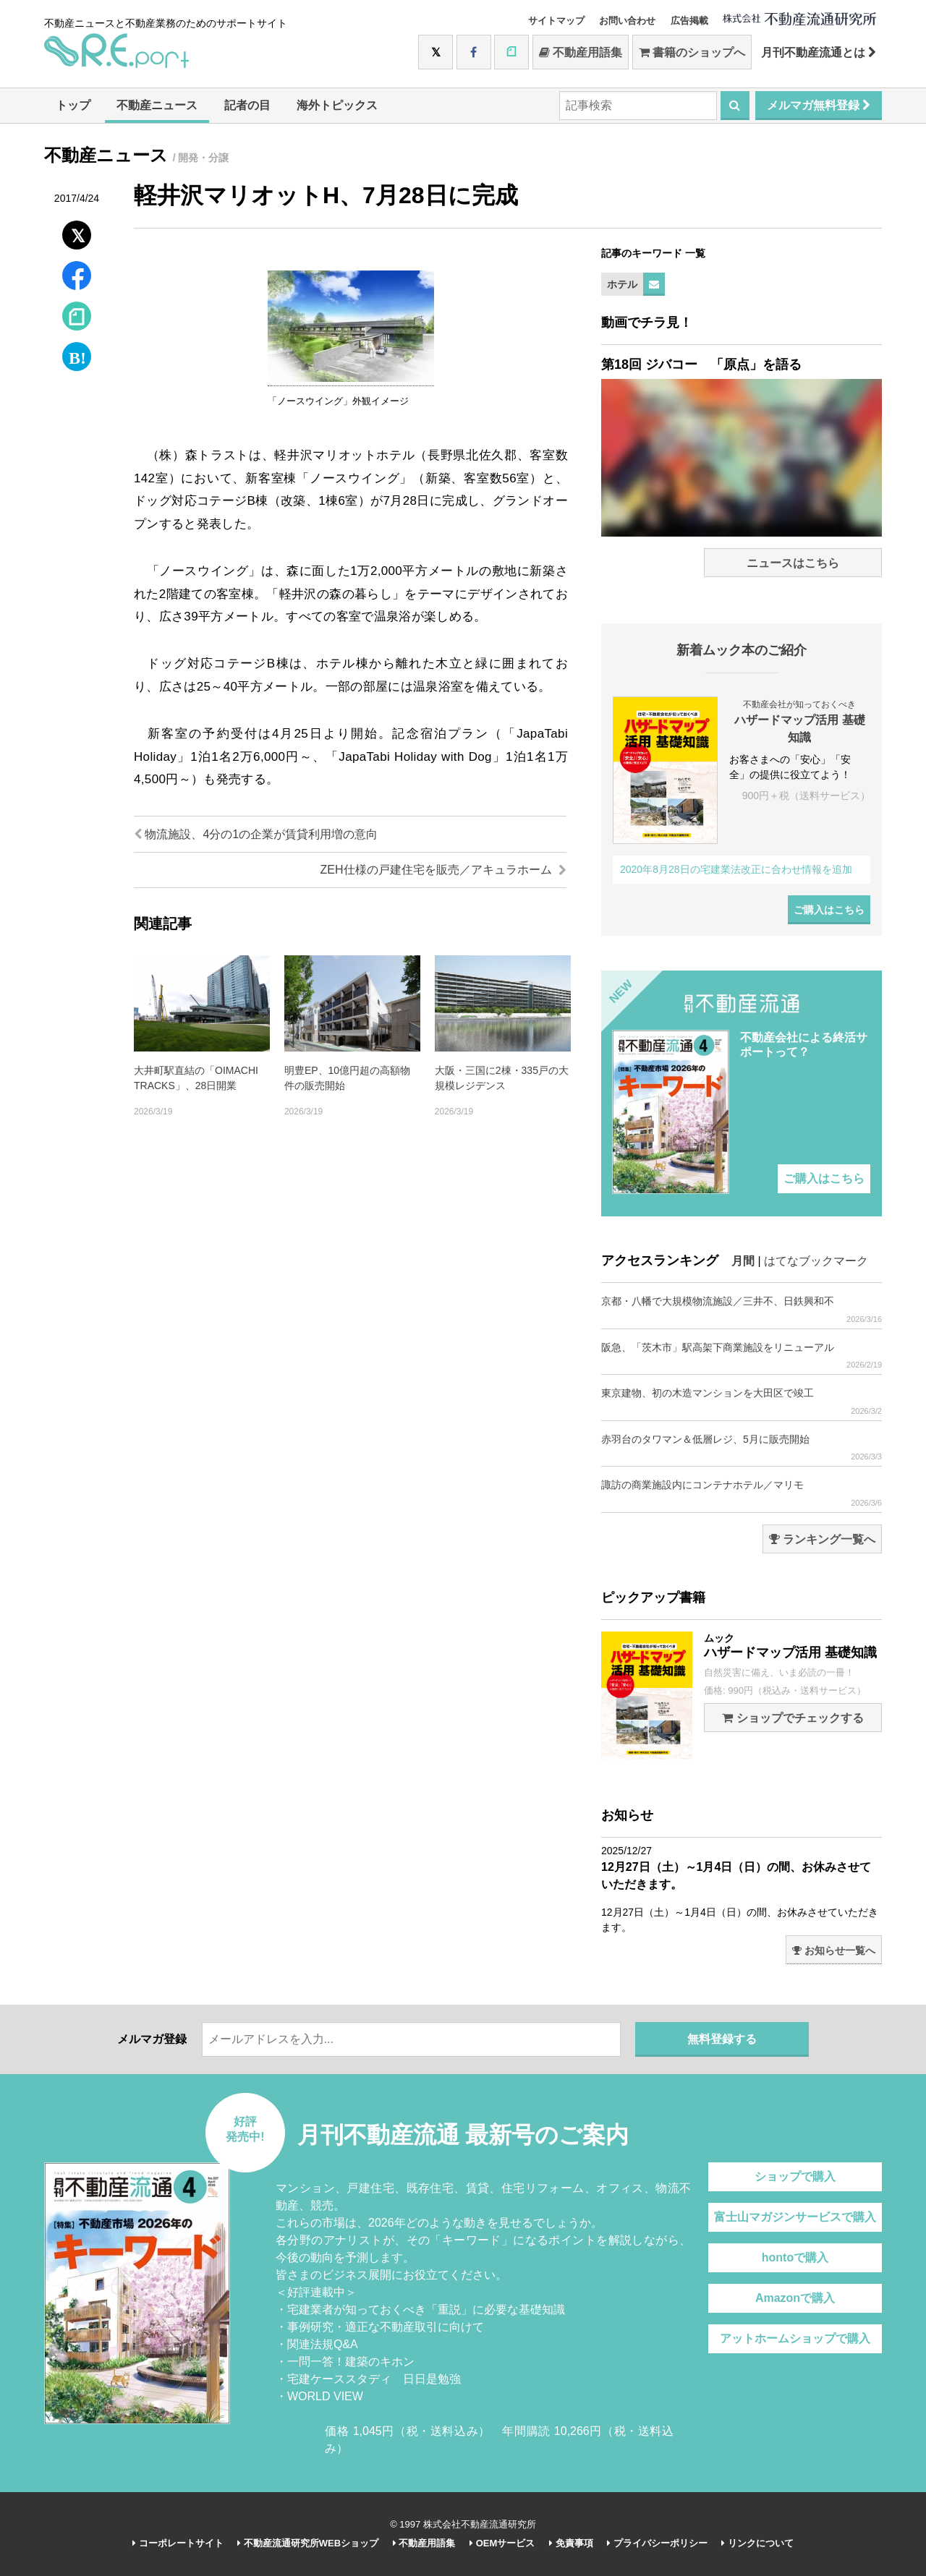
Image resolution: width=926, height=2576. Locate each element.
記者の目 (247, 105)
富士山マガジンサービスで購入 (795, 2217)
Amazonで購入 (795, 2298)
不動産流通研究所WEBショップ (307, 2543)
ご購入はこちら (829, 910)
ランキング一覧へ (822, 1539)
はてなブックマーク (816, 1261)
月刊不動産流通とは (818, 52)
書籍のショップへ (692, 52)
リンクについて (757, 2543)
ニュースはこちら (793, 563)
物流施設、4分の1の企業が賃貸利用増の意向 (256, 834)
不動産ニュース (156, 105)
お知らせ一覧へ (833, 1950)
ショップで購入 (795, 2176)
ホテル (622, 284)
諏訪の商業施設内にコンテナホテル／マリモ (741, 1493)
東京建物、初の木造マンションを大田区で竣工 (741, 1401)
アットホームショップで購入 (795, 2338)
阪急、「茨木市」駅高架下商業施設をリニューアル (741, 1356)
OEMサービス (502, 2543)
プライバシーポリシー (657, 2543)
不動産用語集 (580, 52)
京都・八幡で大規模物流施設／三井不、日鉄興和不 (741, 1309)
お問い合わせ (627, 20)
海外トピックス (337, 105)
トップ (73, 105)
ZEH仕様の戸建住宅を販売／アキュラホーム (443, 869)
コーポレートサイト (178, 2543)
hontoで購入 (795, 2257)
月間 (743, 1261)
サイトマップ (556, 20)
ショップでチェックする (792, 1718)
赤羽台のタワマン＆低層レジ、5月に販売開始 (741, 1447)
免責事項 (571, 2543)
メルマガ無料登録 (818, 105)
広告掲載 (689, 20)
